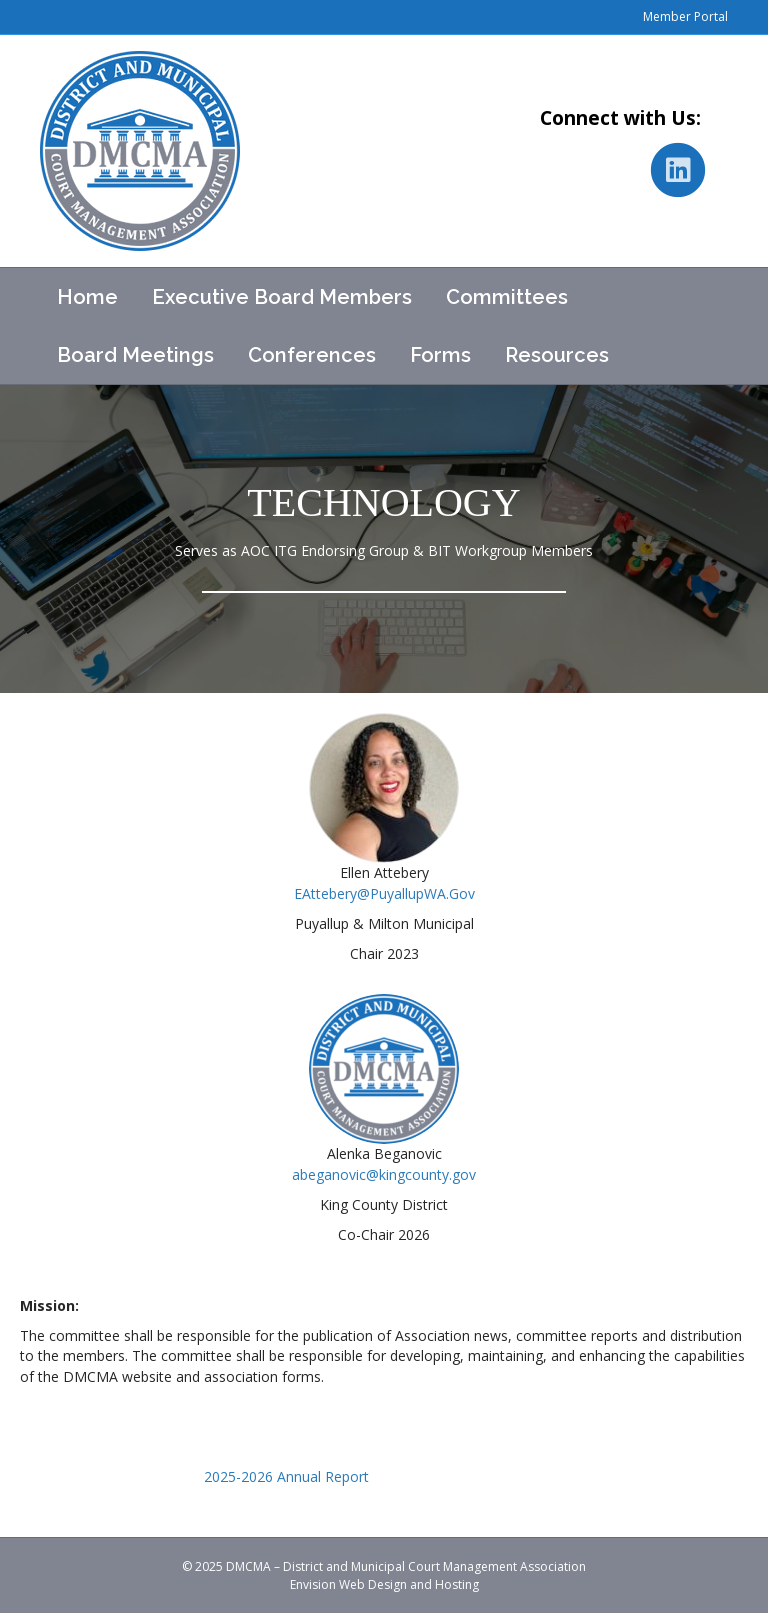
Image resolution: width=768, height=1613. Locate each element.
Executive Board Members (282, 297)
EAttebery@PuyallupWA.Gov (384, 893)
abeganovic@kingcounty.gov (384, 1174)
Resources (557, 355)
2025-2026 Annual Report (286, 1476)
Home (87, 297)
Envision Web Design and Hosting (384, 1584)
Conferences (312, 355)
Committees (507, 297)
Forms (440, 355)
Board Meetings (135, 355)
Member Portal (685, 16)
